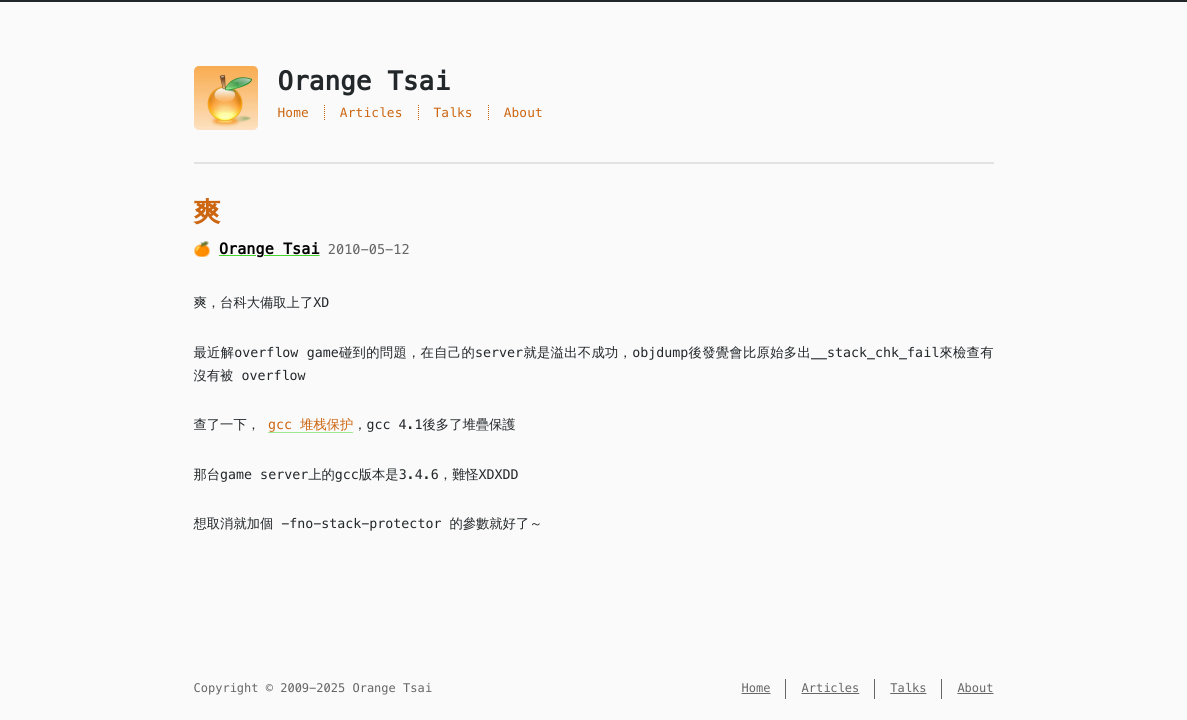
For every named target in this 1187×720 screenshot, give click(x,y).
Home (293, 112)
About (523, 112)
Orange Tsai (269, 249)
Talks (453, 112)
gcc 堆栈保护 (310, 424)
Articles (371, 112)
